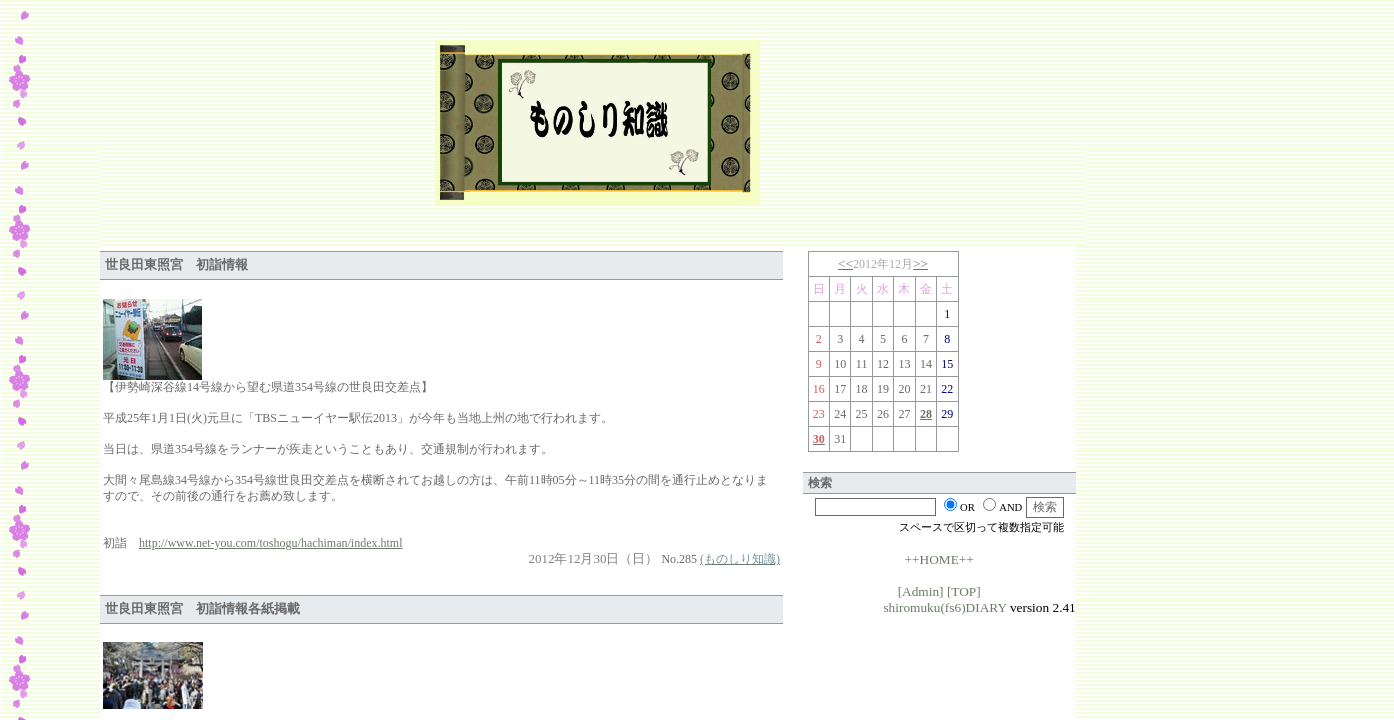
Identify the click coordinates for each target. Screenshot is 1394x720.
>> (920, 263)
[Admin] (921, 591)
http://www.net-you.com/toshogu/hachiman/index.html (271, 543)
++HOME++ (939, 559)
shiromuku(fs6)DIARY (944, 607)
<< (845, 263)
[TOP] (964, 591)
